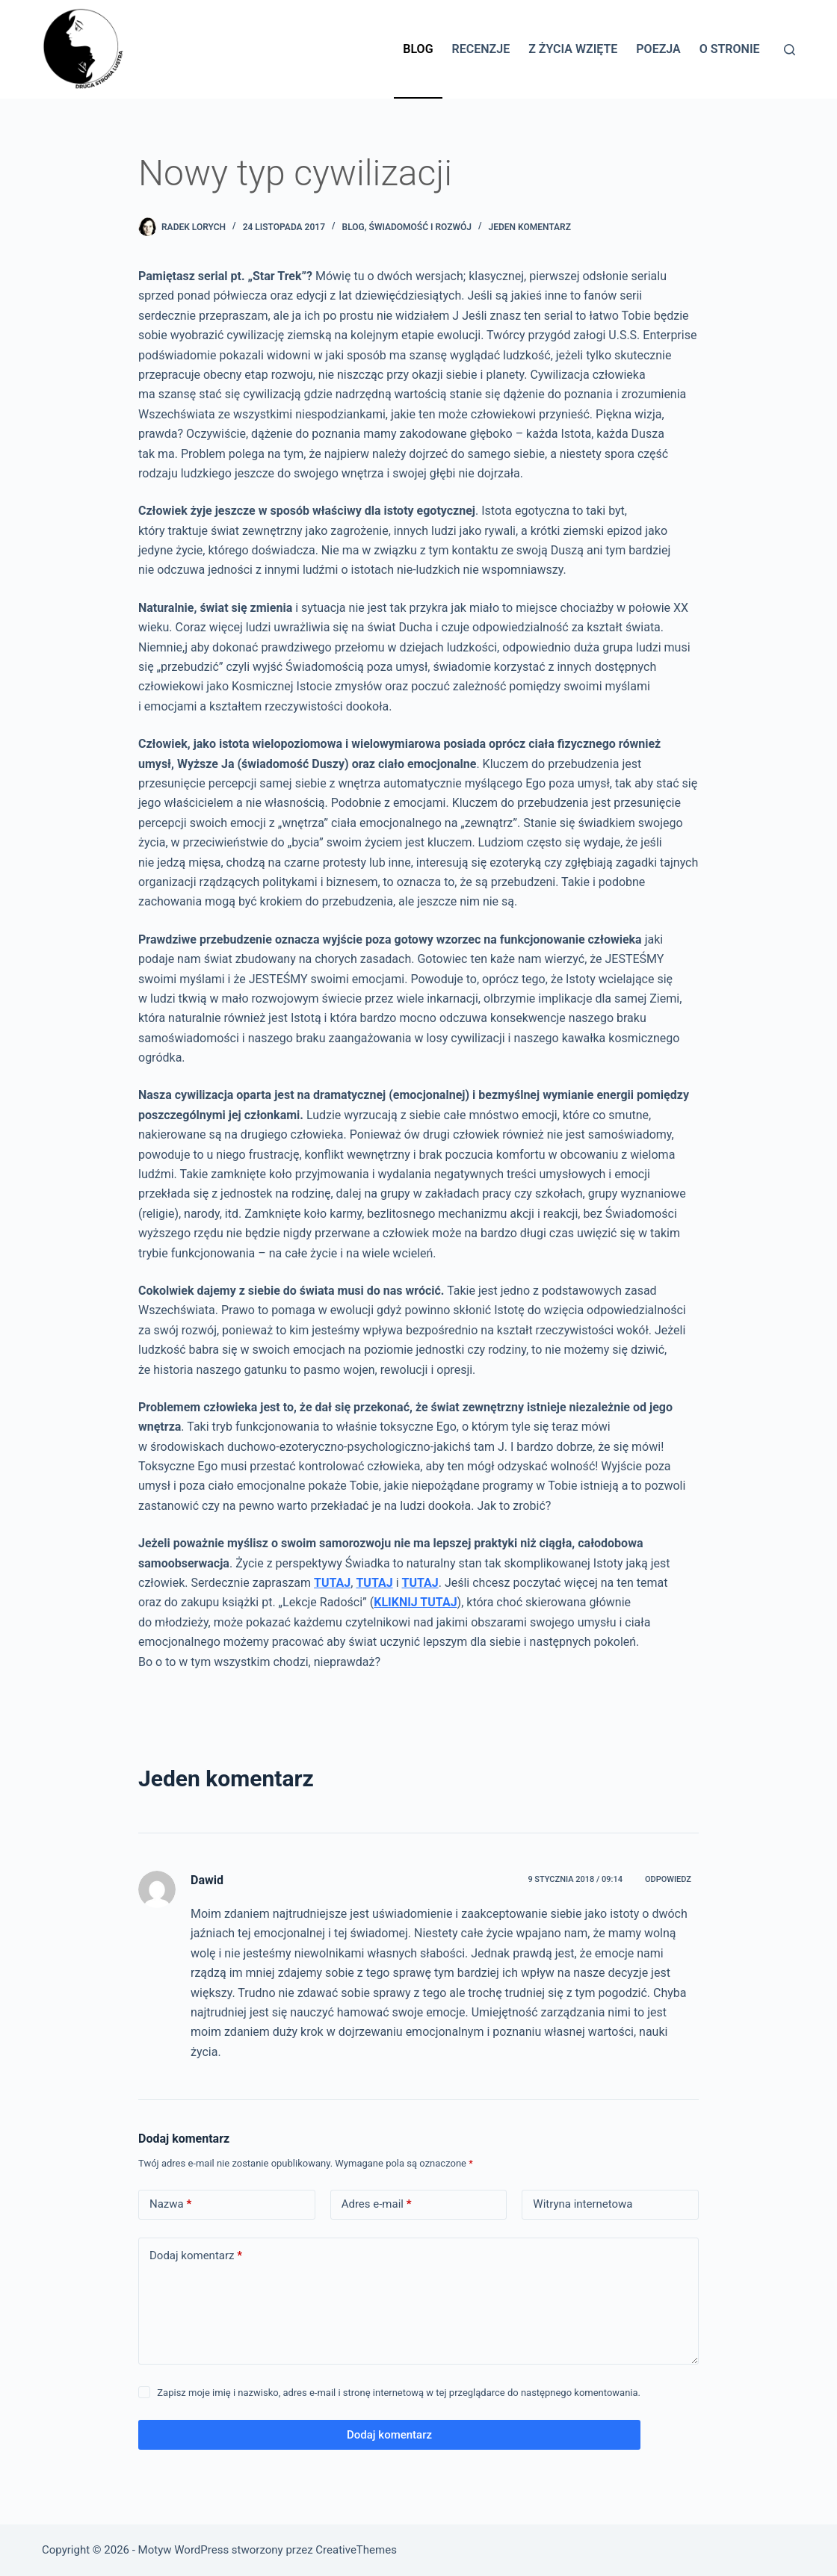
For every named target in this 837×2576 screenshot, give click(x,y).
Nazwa (170, 2204)
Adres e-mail (377, 2204)
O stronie (729, 49)
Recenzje (481, 49)
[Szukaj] (789, 49)
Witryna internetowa (582, 2204)
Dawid (207, 1880)
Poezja (658, 49)
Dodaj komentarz (195, 2256)
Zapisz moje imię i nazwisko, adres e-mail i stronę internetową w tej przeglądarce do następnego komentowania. (398, 2392)
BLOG (353, 227)
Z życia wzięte (572, 49)
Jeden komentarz (530, 227)
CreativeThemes (356, 2550)
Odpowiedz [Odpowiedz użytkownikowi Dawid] (668, 1879)
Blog (418, 49)
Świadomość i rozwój (420, 227)
